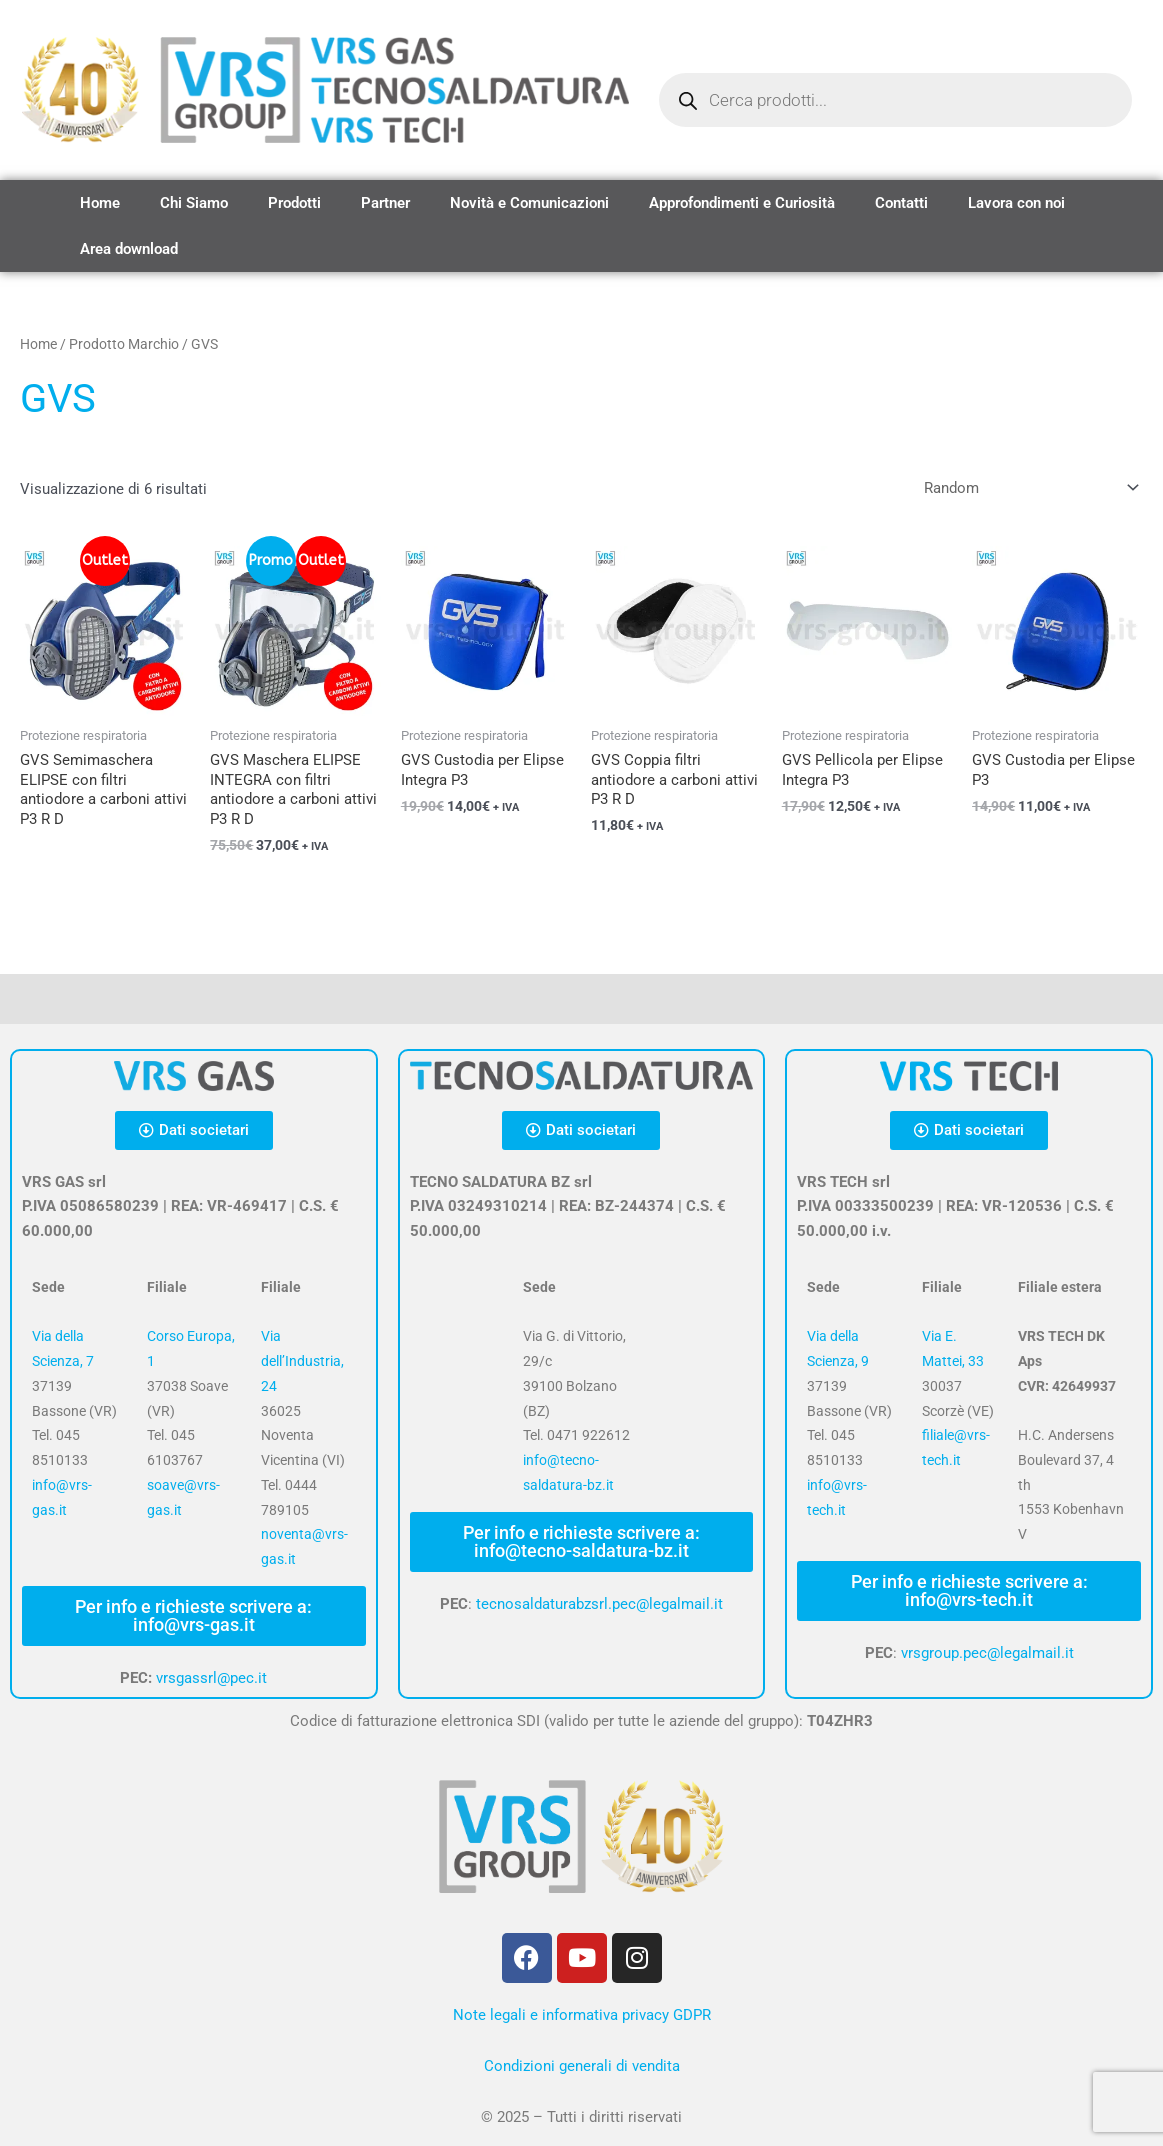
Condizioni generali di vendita (582, 2066)
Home (100, 203)
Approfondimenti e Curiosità (742, 203)
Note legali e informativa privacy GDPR (582, 2015)
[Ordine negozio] (1027, 488)
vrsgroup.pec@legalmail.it (987, 1653)
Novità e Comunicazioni (529, 203)
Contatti (901, 203)
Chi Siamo (194, 203)
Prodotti (294, 203)
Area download (129, 249)
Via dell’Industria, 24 (302, 1361)
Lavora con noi (1016, 203)
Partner (385, 203)
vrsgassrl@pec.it (211, 1678)
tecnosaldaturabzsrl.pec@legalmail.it (599, 1604)
